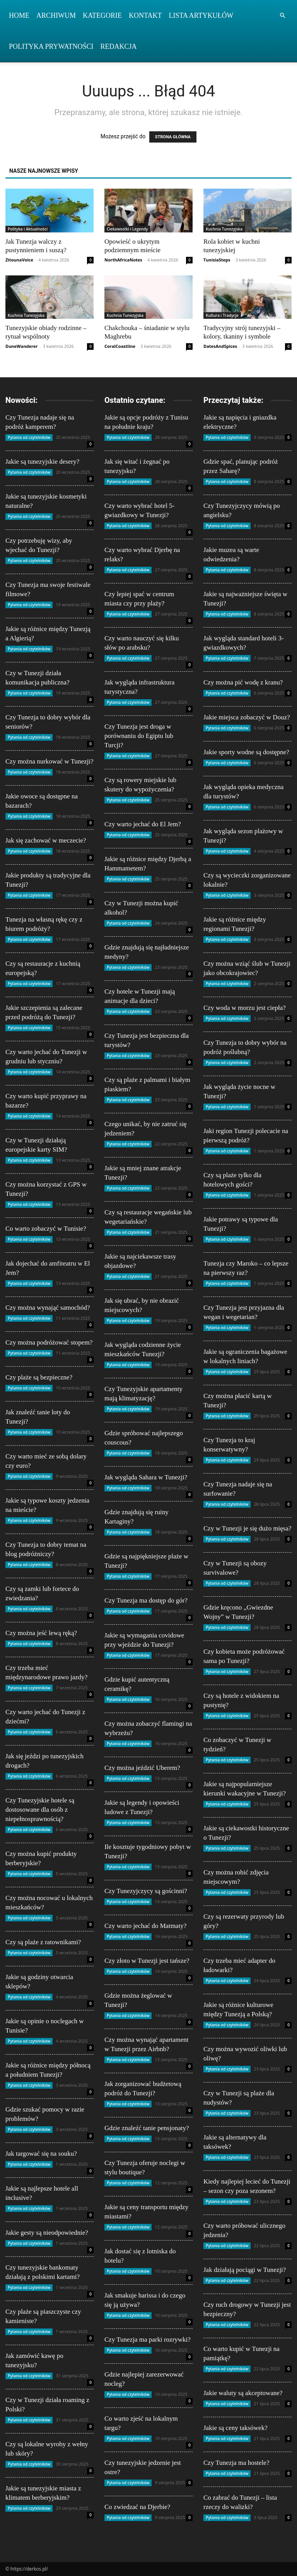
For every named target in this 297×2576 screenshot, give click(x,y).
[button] (282, 15)
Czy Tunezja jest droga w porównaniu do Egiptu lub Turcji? (138, 736)
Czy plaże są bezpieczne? (38, 1377)
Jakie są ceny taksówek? (235, 2428)
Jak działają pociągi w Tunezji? (244, 2269)
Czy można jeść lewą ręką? (41, 1633)
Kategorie (102, 15)
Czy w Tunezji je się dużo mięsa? (247, 1528)
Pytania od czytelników (29, 437)
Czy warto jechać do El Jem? (142, 824)
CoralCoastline (119, 346)
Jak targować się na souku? (41, 2153)
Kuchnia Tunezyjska (224, 229)
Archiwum (56, 15)
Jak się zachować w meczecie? (45, 840)
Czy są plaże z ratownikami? (43, 1942)
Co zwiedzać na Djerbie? (137, 2507)
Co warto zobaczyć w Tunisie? (45, 1228)
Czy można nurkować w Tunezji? (49, 761)
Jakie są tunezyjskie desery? (42, 461)
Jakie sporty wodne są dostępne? (246, 752)
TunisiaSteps (216, 260)
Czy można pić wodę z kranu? (243, 682)
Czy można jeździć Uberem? (142, 1767)
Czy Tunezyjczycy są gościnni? (145, 1891)
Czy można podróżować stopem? (48, 1342)
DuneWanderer (21, 346)
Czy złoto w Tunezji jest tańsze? (146, 1960)
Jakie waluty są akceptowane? (242, 2393)
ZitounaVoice (19, 260)
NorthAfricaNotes (123, 260)
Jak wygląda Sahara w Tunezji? (145, 1477)
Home (19, 15)
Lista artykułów (201, 15)
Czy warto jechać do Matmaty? (145, 1925)
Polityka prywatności (51, 46)
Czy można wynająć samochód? (47, 1307)
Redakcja (119, 46)
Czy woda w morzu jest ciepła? (244, 1007)
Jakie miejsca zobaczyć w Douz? (246, 717)
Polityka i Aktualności (28, 229)
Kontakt (145, 15)
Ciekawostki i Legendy (127, 229)
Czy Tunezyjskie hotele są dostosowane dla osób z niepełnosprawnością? (39, 1810)
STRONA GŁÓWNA (173, 136)
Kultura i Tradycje (222, 315)
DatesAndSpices (220, 346)
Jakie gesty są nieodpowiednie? (46, 2232)
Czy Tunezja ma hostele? (236, 2462)
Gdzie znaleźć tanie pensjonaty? (146, 2128)
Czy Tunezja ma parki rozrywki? (147, 2339)
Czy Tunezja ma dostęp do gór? (146, 1600)
